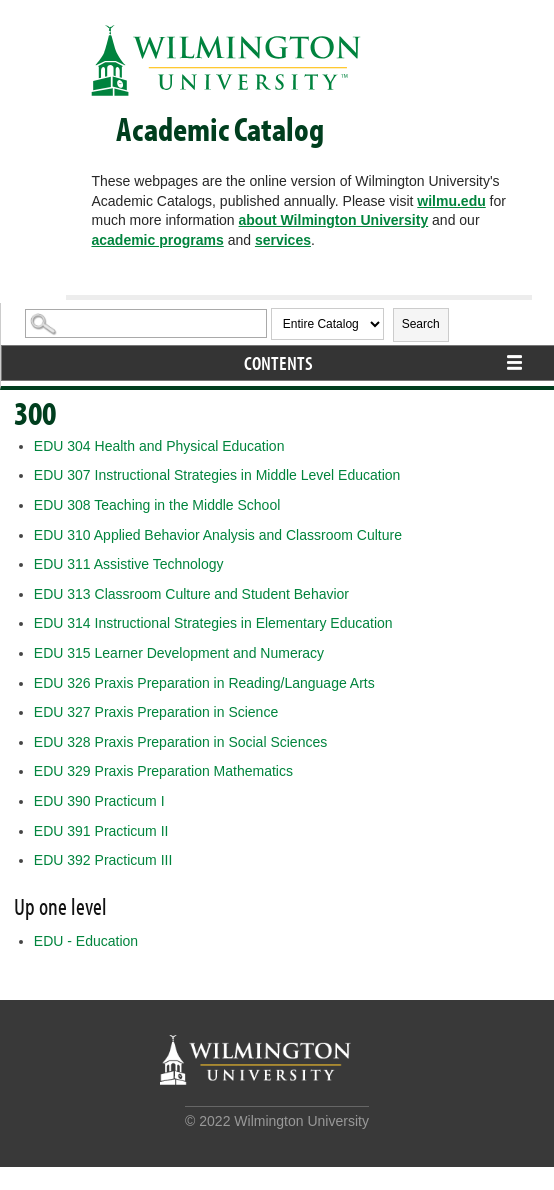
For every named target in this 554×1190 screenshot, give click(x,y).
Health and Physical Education (159, 446)
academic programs (157, 240)
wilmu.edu (451, 201)
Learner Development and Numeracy (179, 653)
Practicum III (103, 860)
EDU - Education (86, 941)
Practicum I (99, 801)
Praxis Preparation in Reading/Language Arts (204, 683)
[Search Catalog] (146, 323)
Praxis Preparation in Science (156, 712)
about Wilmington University (334, 220)
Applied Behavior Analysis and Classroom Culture (218, 535)
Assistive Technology (129, 564)
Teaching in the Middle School (157, 505)
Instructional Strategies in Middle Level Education (217, 475)
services (283, 240)
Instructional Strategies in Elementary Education (213, 623)
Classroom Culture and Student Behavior (191, 594)
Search (421, 324)
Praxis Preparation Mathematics (163, 771)
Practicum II (101, 831)
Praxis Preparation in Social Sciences (180, 742)
